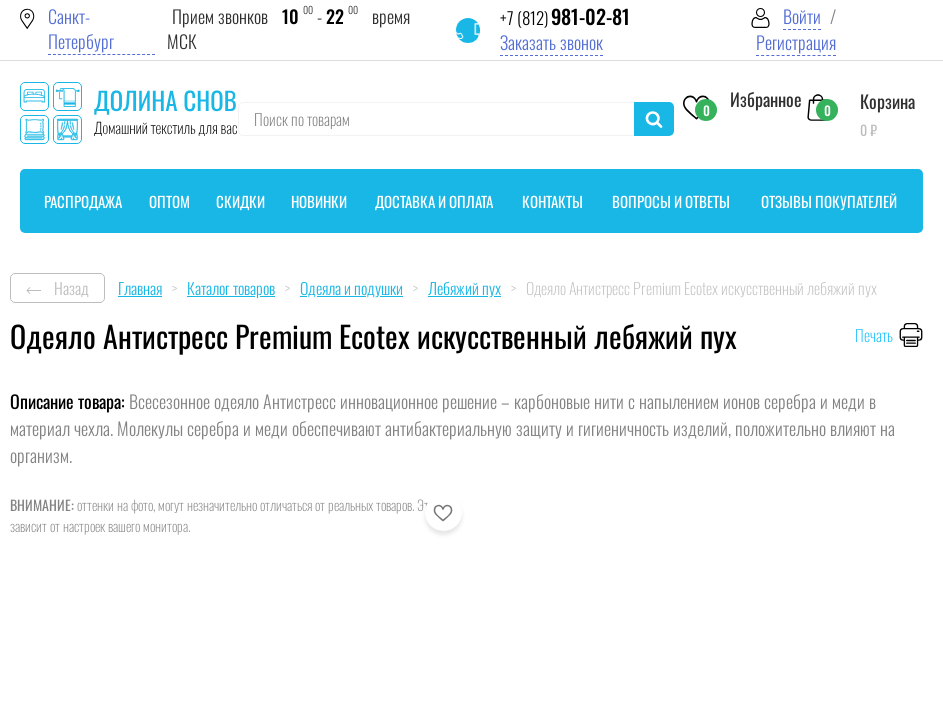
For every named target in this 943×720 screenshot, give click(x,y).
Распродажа (83, 201)
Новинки (319, 201)
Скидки (240, 201)
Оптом (169, 201)
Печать (874, 335)
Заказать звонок (551, 42)
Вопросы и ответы (671, 201)
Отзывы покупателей (829, 201)
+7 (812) (565, 17)
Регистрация (796, 42)
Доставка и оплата (434, 201)
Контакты (552, 201)
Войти (802, 16)
